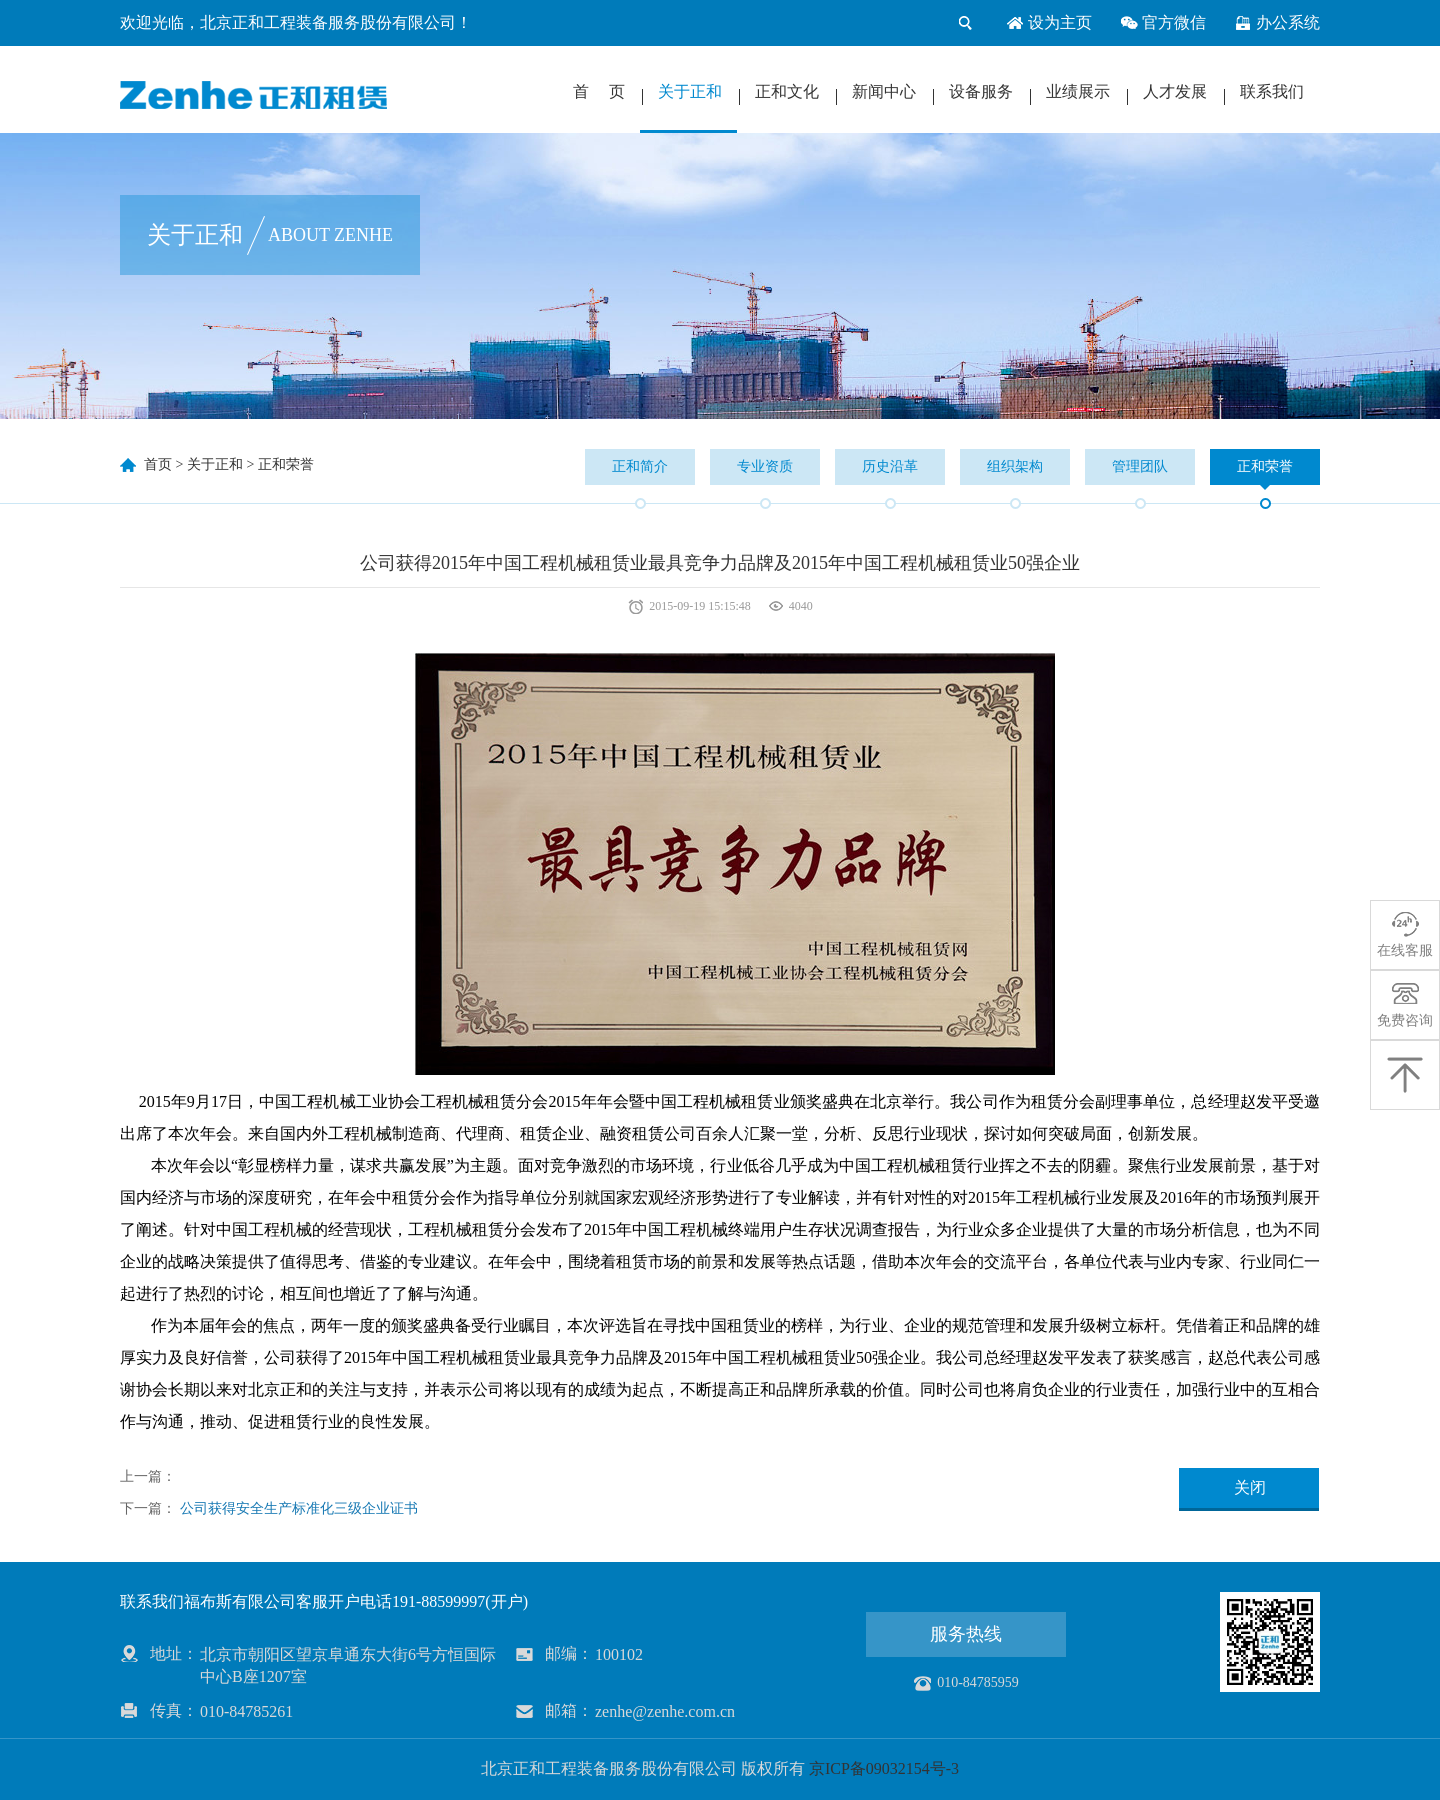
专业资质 (765, 466)
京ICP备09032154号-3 (884, 1768)
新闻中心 (884, 91)
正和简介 (640, 466)
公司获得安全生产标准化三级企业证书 (299, 1508)
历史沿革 (890, 466)
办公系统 (1277, 23)
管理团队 (1140, 466)
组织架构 (1015, 466)
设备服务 (981, 91)
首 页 (599, 91)
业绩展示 (1078, 91)
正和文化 (787, 91)
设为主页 (1049, 23)
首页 (158, 464)
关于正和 (690, 91)
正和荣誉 (286, 464)
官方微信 (1163, 23)
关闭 (1250, 1487)
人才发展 (1175, 91)
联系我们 (1272, 91)
